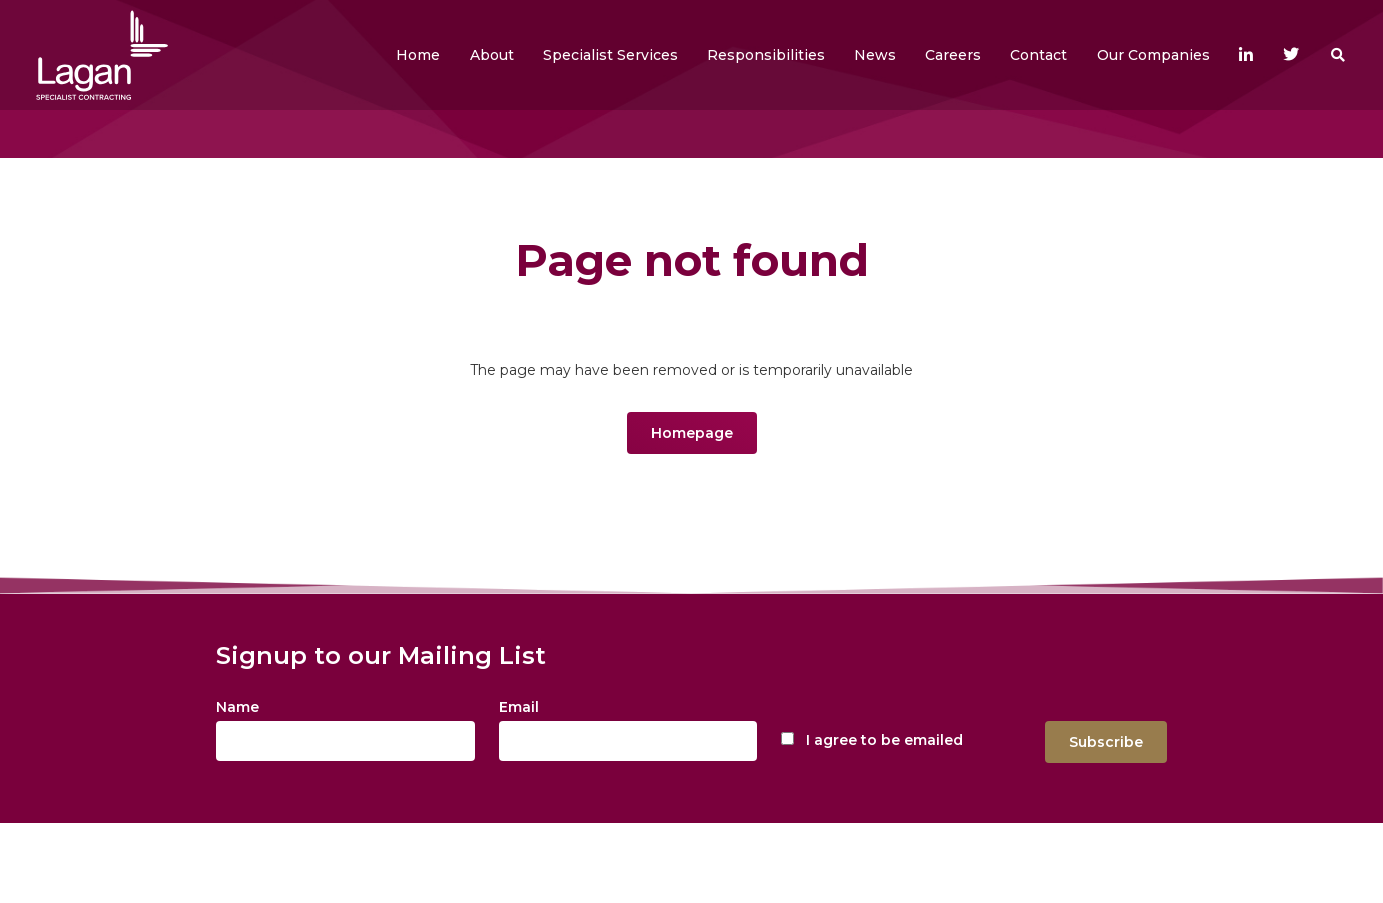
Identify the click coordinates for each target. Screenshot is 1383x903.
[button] (492, 55)
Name (237, 707)
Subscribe (1106, 742)
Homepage (692, 433)
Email (519, 707)
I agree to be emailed (884, 740)
